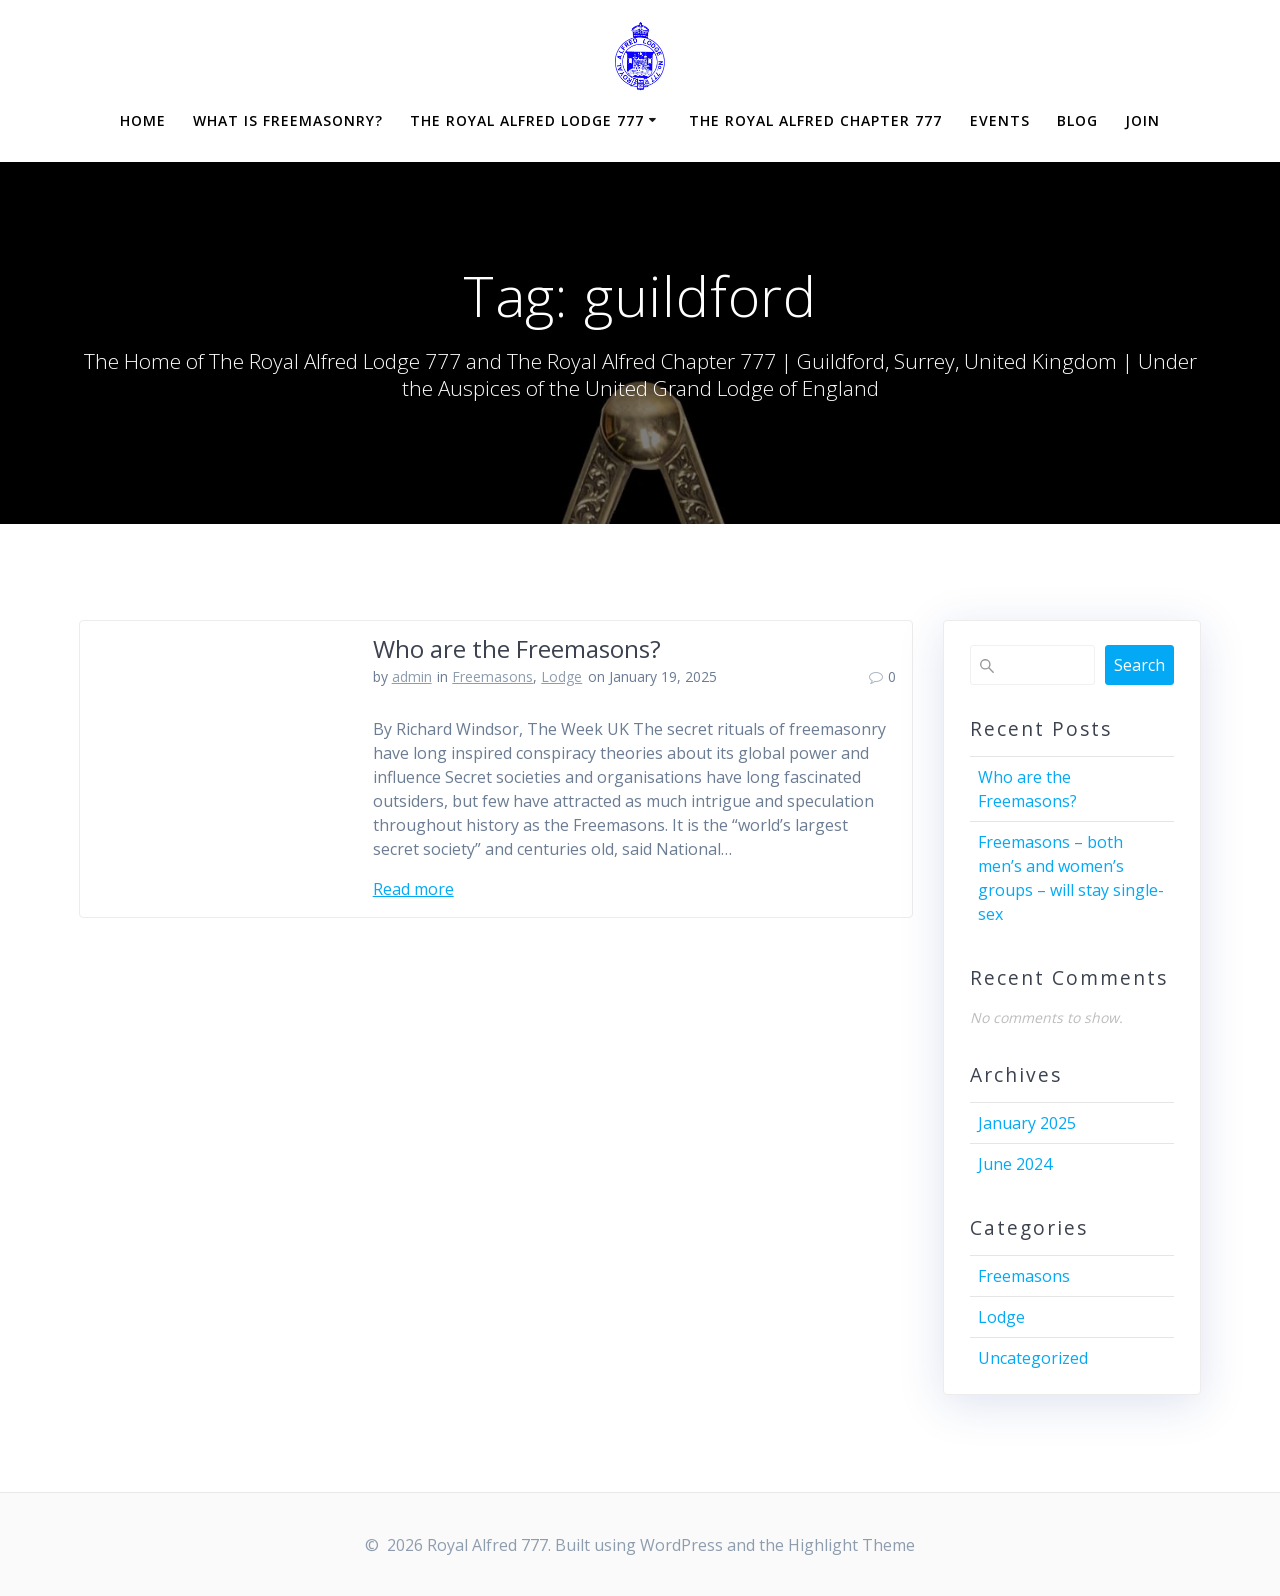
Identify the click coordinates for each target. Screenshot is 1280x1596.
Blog (1077, 120)
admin (412, 676)
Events (1000, 120)
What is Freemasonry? (288, 120)
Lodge (561, 676)
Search (1139, 665)
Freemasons (492, 676)
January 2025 (1027, 1123)
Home (143, 120)
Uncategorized (1033, 1358)
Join (1142, 120)
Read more (413, 889)
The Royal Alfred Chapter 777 (815, 120)
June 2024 (1015, 1164)
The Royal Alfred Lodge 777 (527, 120)
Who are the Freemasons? (517, 648)
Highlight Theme (851, 1545)
